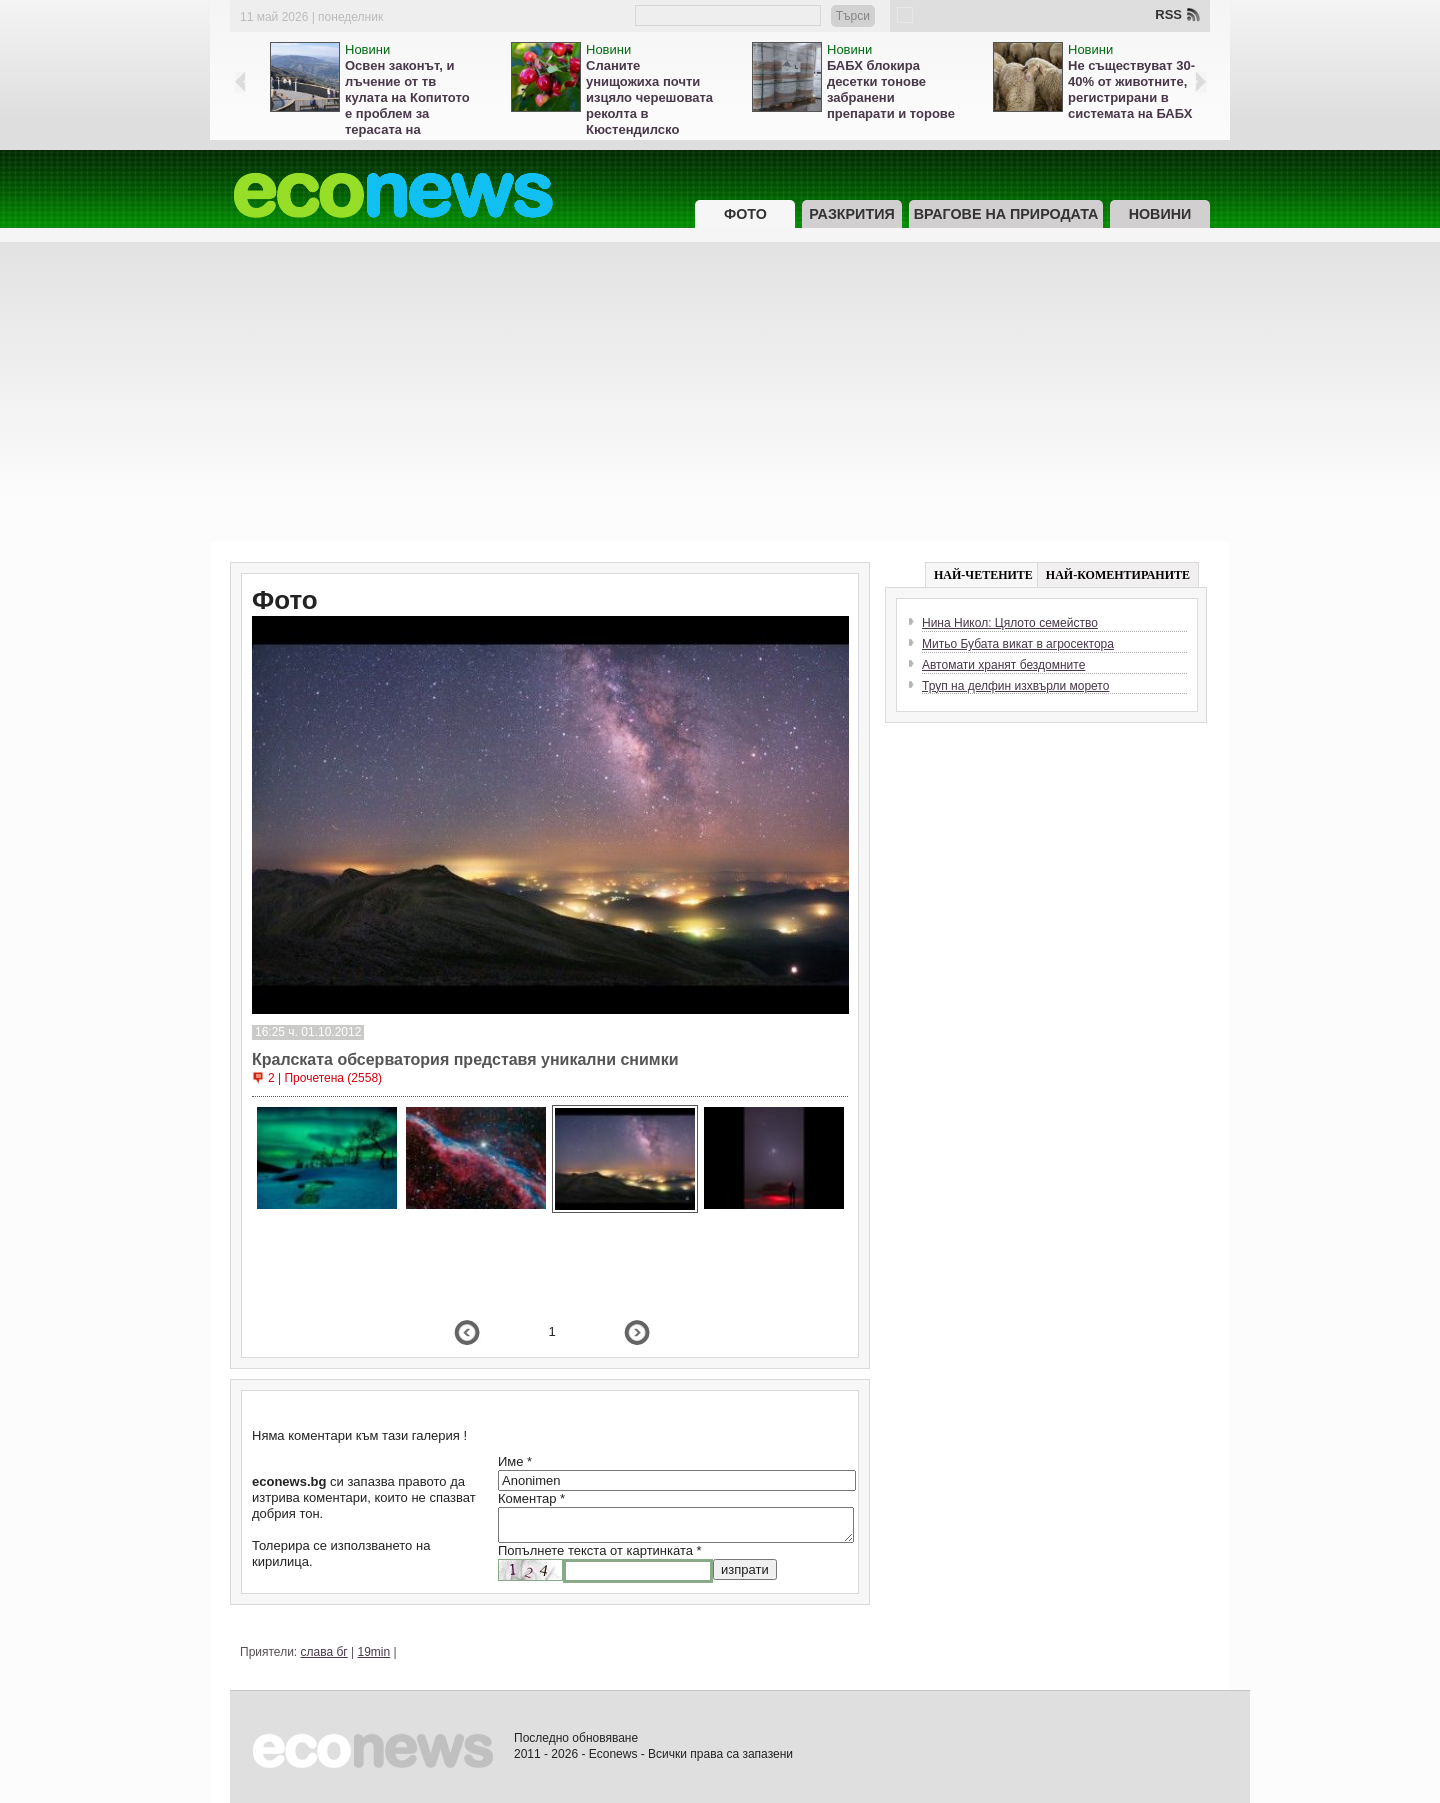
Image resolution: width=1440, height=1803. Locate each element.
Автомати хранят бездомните (1003, 665)
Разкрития (851, 214)
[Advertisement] (720, 392)
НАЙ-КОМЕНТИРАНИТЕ (1118, 575)
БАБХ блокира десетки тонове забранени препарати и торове (891, 89)
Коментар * (531, 1498)
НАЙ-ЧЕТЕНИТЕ (983, 575)
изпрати (745, 1569)
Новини (367, 49)
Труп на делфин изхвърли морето (1015, 686)
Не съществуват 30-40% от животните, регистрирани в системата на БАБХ (1131, 89)
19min (374, 1652)
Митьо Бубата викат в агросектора (1018, 644)
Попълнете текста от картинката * (600, 1550)
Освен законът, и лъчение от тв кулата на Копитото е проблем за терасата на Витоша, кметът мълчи (407, 113)
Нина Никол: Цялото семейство (1010, 623)
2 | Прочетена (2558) (325, 1078)
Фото (745, 214)
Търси (853, 16)
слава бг (324, 1652)
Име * (515, 1461)
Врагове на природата (1006, 214)
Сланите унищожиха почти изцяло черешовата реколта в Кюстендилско (649, 97)
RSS (1168, 14)
